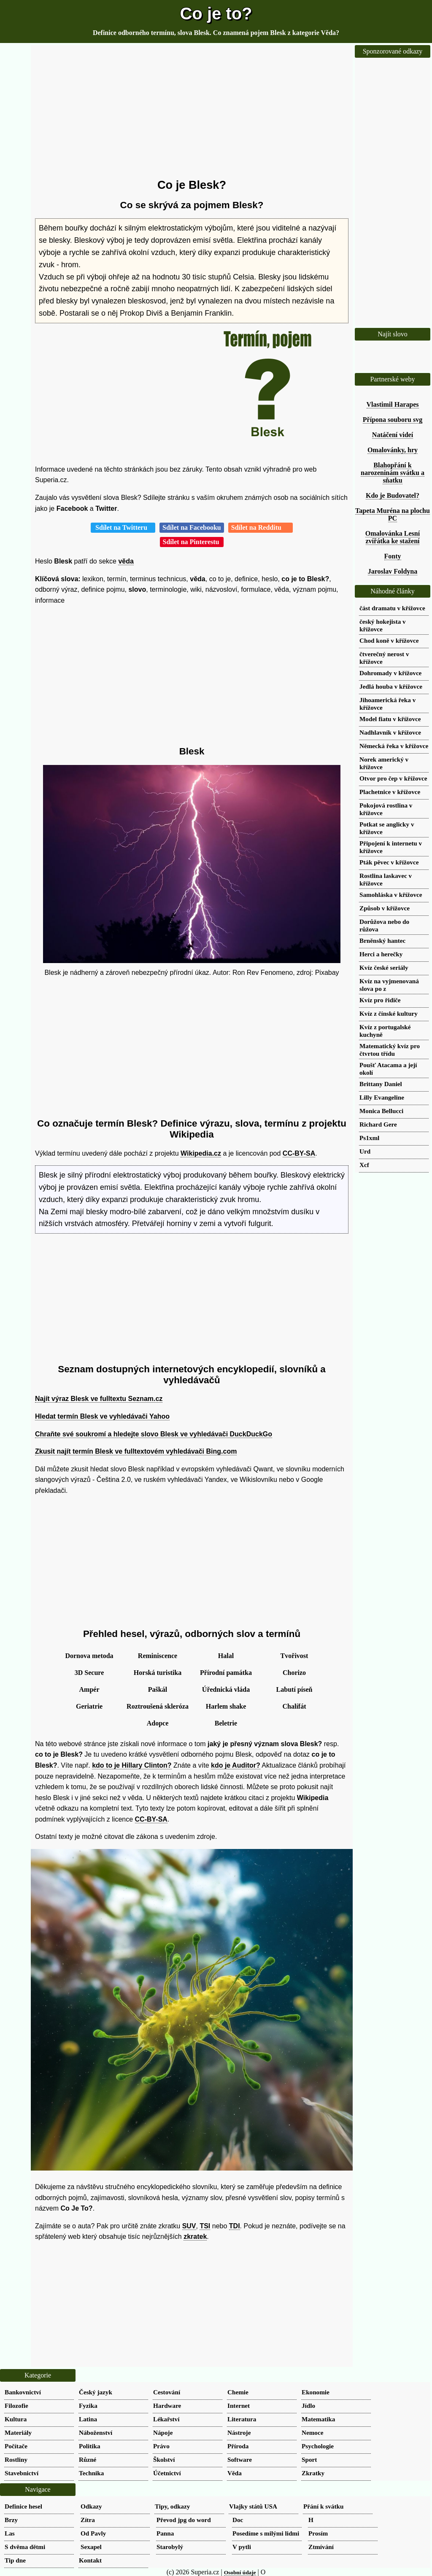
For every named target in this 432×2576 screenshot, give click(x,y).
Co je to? (216, 13)
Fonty (392, 556)
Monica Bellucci (381, 1110)
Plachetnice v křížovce (389, 791)
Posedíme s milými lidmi (265, 2533)
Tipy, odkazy (172, 2506)
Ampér (89, 1689)
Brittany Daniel (380, 1083)
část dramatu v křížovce (392, 608)
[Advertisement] (192, 112)
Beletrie (226, 1723)
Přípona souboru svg (392, 419)
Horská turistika (157, 1672)
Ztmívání (321, 2546)
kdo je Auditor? (235, 1765)
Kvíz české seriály (383, 967)
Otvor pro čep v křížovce (393, 778)
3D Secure (89, 1672)
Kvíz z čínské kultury (388, 1013)
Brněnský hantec (382, 940)
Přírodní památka (226, 1672)
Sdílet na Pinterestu (192, 541)
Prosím (318, 2533)
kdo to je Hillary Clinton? (131, 1765)
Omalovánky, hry (392, 449)
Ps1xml (369, 1137)
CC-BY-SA (299, 1153)
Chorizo (294, 1672)
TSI (205, 2226)
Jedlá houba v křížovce (390, 686)
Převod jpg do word (184, 2519)
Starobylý (170, 2546)
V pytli (241, 2546)
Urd (364, 1151)
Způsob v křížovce (384, 908)
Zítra (88, 2519)
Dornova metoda (89, 1655)
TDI (234, 2226)
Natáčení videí (392, 434)
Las (10, 2533)
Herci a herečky (380, 954)
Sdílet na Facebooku (192, 527)
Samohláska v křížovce (390, 894)
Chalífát (294, 1706)
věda (125, 561)
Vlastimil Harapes (393, 404)
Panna (165, 2533)
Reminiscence (157, 1655)
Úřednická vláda (226, 1689)
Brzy (11, 2519)
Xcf (364, 1164)
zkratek (195, 2236)
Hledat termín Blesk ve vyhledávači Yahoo (102, 1416)
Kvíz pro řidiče (380, 1000)
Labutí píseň (294, 1689)
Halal (226, 1655)
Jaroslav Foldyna (393, 571)
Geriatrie (89, 1706)
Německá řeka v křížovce (393, 745)
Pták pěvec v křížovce (388, 862)
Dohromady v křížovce (390, 672)
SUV (189, 2226)
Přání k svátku (323, 2506)
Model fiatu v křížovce (390, 718)
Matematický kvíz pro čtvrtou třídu (389, 1049)
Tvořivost (294, 1655)
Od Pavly (93, 2533)
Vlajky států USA (253, 2506)
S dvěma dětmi (25, 2546)
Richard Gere (378, 1124)
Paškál (157, 1689)
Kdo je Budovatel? (392, 495)
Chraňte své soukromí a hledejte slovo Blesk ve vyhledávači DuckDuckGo (153, 1434)
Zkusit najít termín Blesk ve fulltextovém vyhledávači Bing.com (136, 1451)
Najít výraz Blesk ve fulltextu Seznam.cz (98, 1398)
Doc (237, 2519)
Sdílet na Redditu (261, 527)
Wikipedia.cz (201, 1153)
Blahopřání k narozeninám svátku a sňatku (392, 473)
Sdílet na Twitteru (123, 527)
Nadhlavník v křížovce (390, 732)
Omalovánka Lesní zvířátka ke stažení (392, 537)
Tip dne (15, 2560)
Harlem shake (226, 1706)
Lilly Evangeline (381, 1097)
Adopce (158, 1723)
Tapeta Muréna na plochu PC (392, 514)
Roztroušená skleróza (158, 1706)
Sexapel (91, 2546)
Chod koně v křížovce (388, 640)
